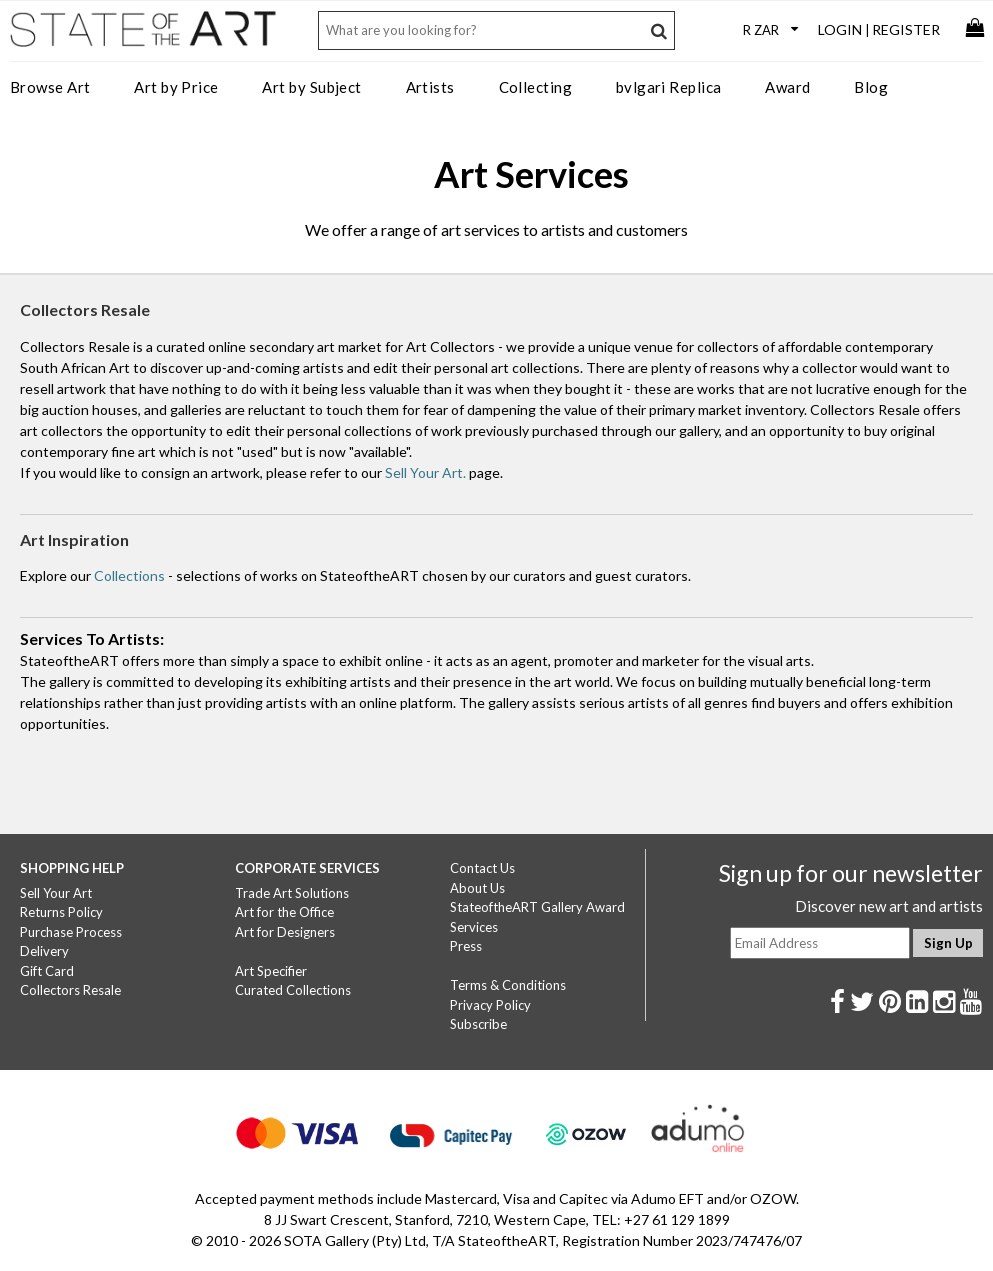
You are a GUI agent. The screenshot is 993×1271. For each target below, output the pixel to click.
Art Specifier (271, 971)
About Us (477, 888)
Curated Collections (293, 990)
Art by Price (176, 87)
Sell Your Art (56, 893)
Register (906, 29)
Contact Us (482, 868)
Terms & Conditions (508, 985)
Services (474, 927)
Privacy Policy (490, 1005)
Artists (430, 87)
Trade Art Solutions (292, 893)
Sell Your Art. (425, 472)
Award (787, 87)
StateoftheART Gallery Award (537, 907)
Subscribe (478, 1024)
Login (840, 29)
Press (466, 946)
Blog (871, 87)
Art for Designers (285, 932)
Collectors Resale (70, 990)
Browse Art (50, 87)
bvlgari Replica (669, 87)
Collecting (536, 87)
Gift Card (47, 971)
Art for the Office (284, 912)
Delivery (44, 951)
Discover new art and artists (889, 906)
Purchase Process (71, 932)
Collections (129, 575)
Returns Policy (61, 912)
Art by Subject (311, 87)
